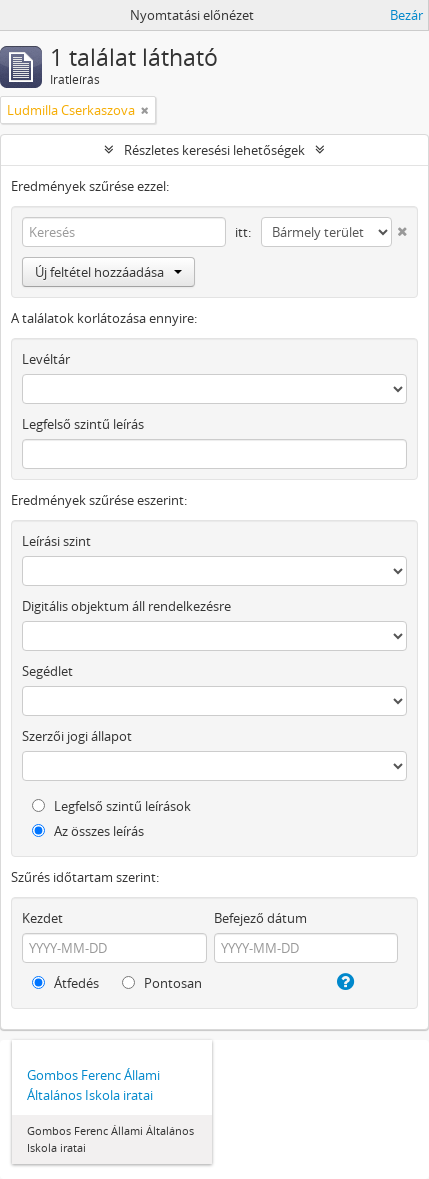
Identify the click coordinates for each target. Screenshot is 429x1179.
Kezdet (42, 918)
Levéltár (46, 359)
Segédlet (47, 671)
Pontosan (162, 983)
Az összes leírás (88, 831)
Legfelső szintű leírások (111, 806)
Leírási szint (56, 541)
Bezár (406, 15)
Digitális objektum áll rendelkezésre (126, 606)
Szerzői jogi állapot (77, 736)
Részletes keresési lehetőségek (214, 150)
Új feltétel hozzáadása (108, 272)
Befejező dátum (260, 918)
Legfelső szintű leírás (83, 424)
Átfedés (65, 983)
